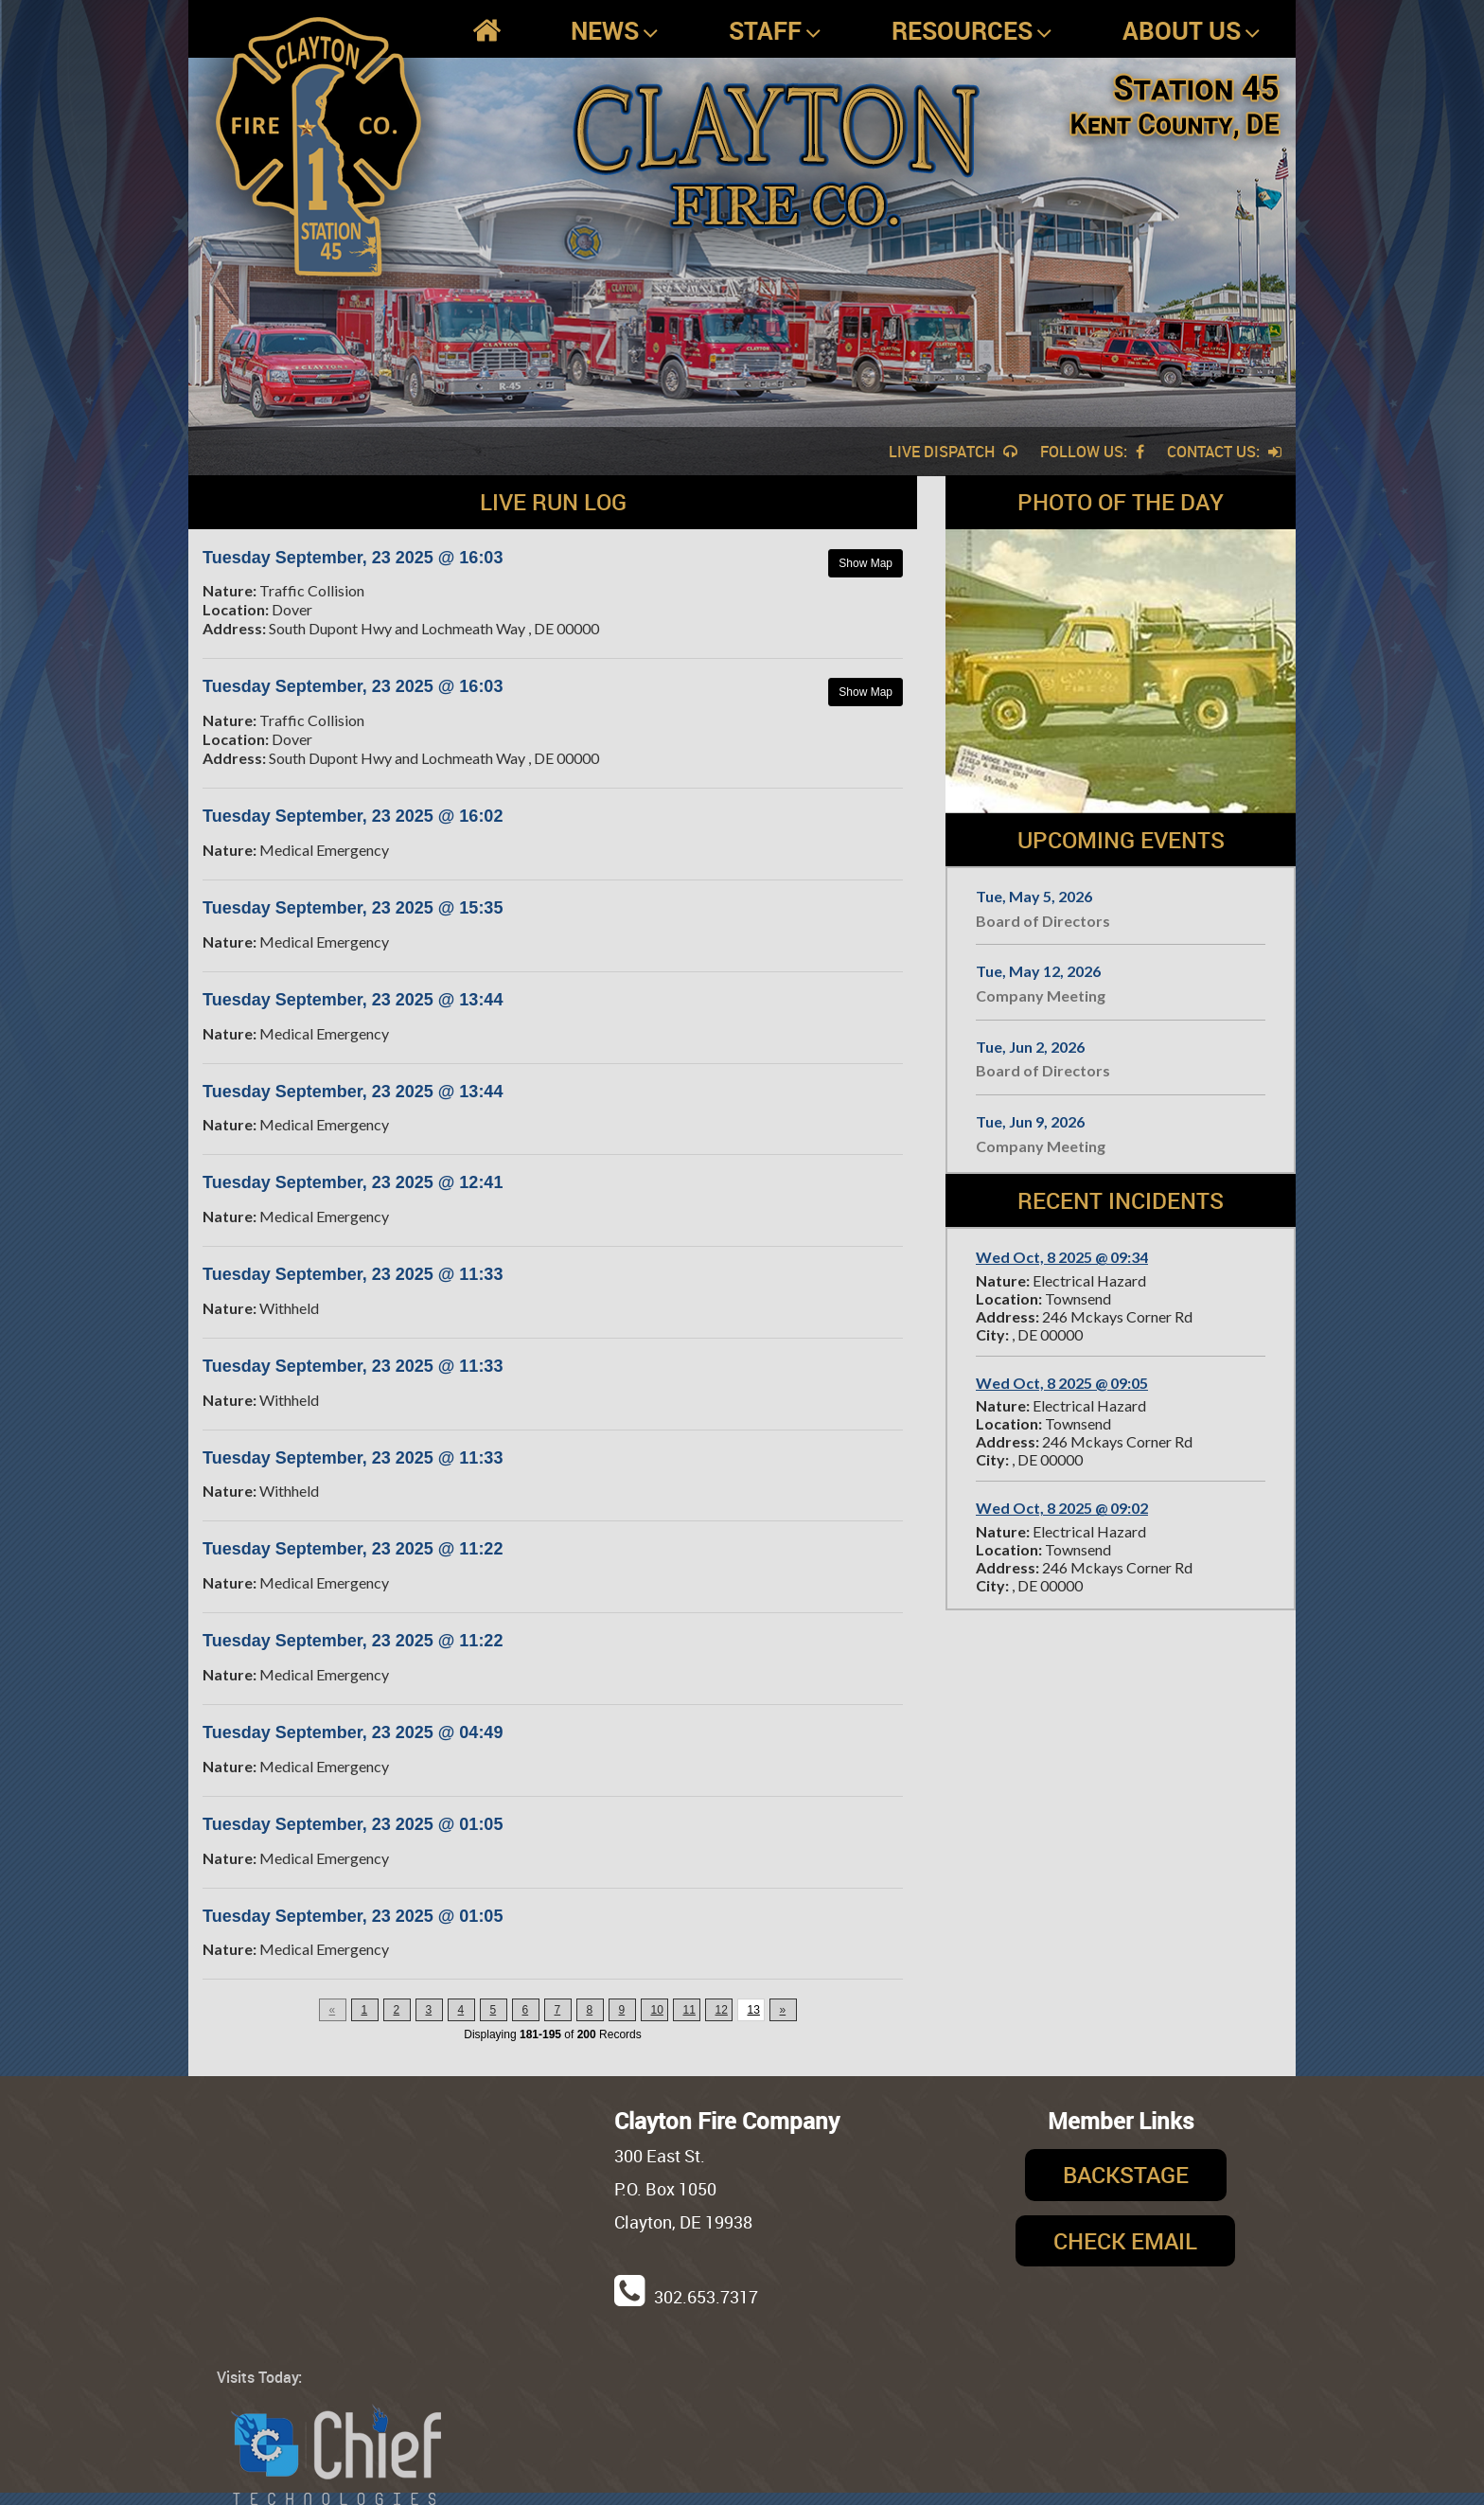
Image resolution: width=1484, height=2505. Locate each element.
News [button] (615, 31)
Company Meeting (1040, 995)
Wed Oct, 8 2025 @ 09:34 (1062, 1257)
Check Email (1125, 2241)
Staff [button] (775, 31)
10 (657, 2009)
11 (689, 2009)
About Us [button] (1191, 31)
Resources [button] (972, 31)
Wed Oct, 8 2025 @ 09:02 (1062, 1508)
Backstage (1126, 2174)
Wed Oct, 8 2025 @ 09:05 (1062, 1383)
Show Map (865, 563)
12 (722, 2009)
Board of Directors (1043, 921)
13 (754, 2009)
